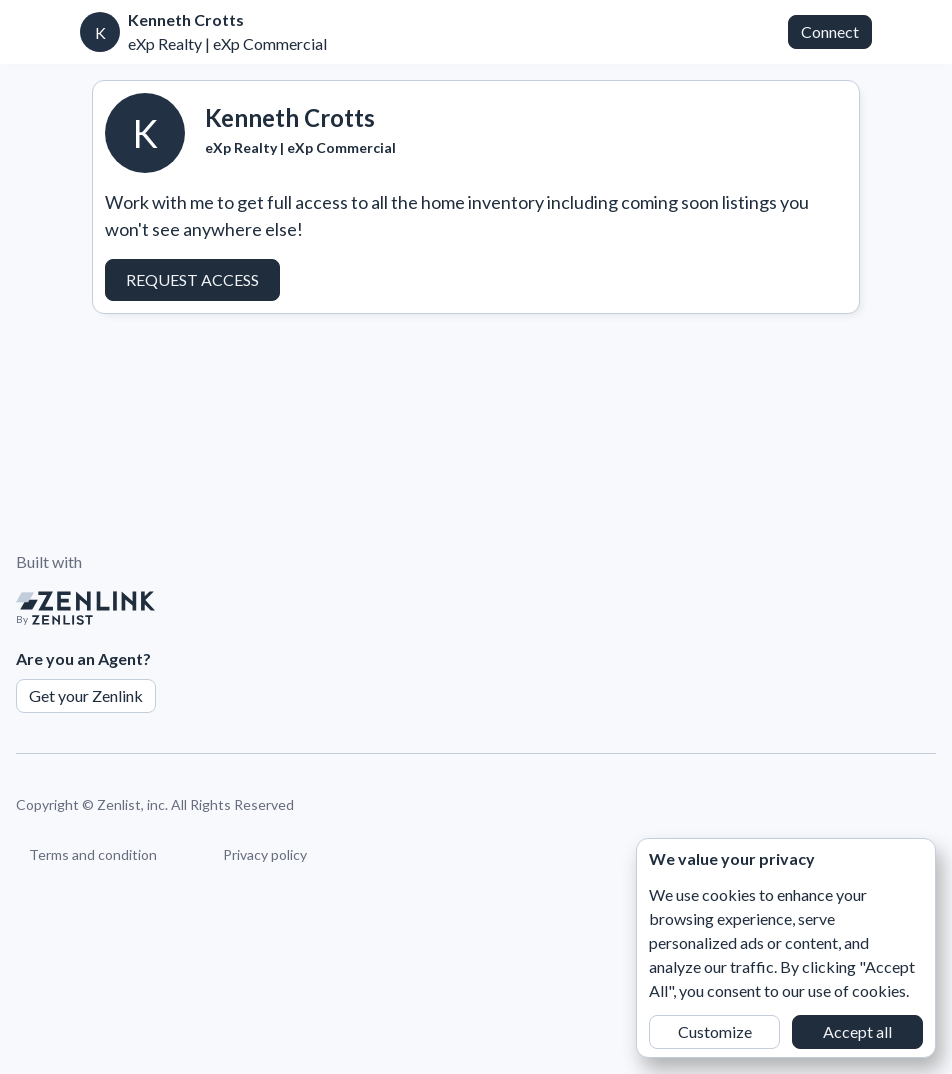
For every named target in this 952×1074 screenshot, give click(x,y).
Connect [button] (830, 31)
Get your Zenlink (86, 695)
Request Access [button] (192, 279)
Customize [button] (715, 1031)
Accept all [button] (857, 1031)
